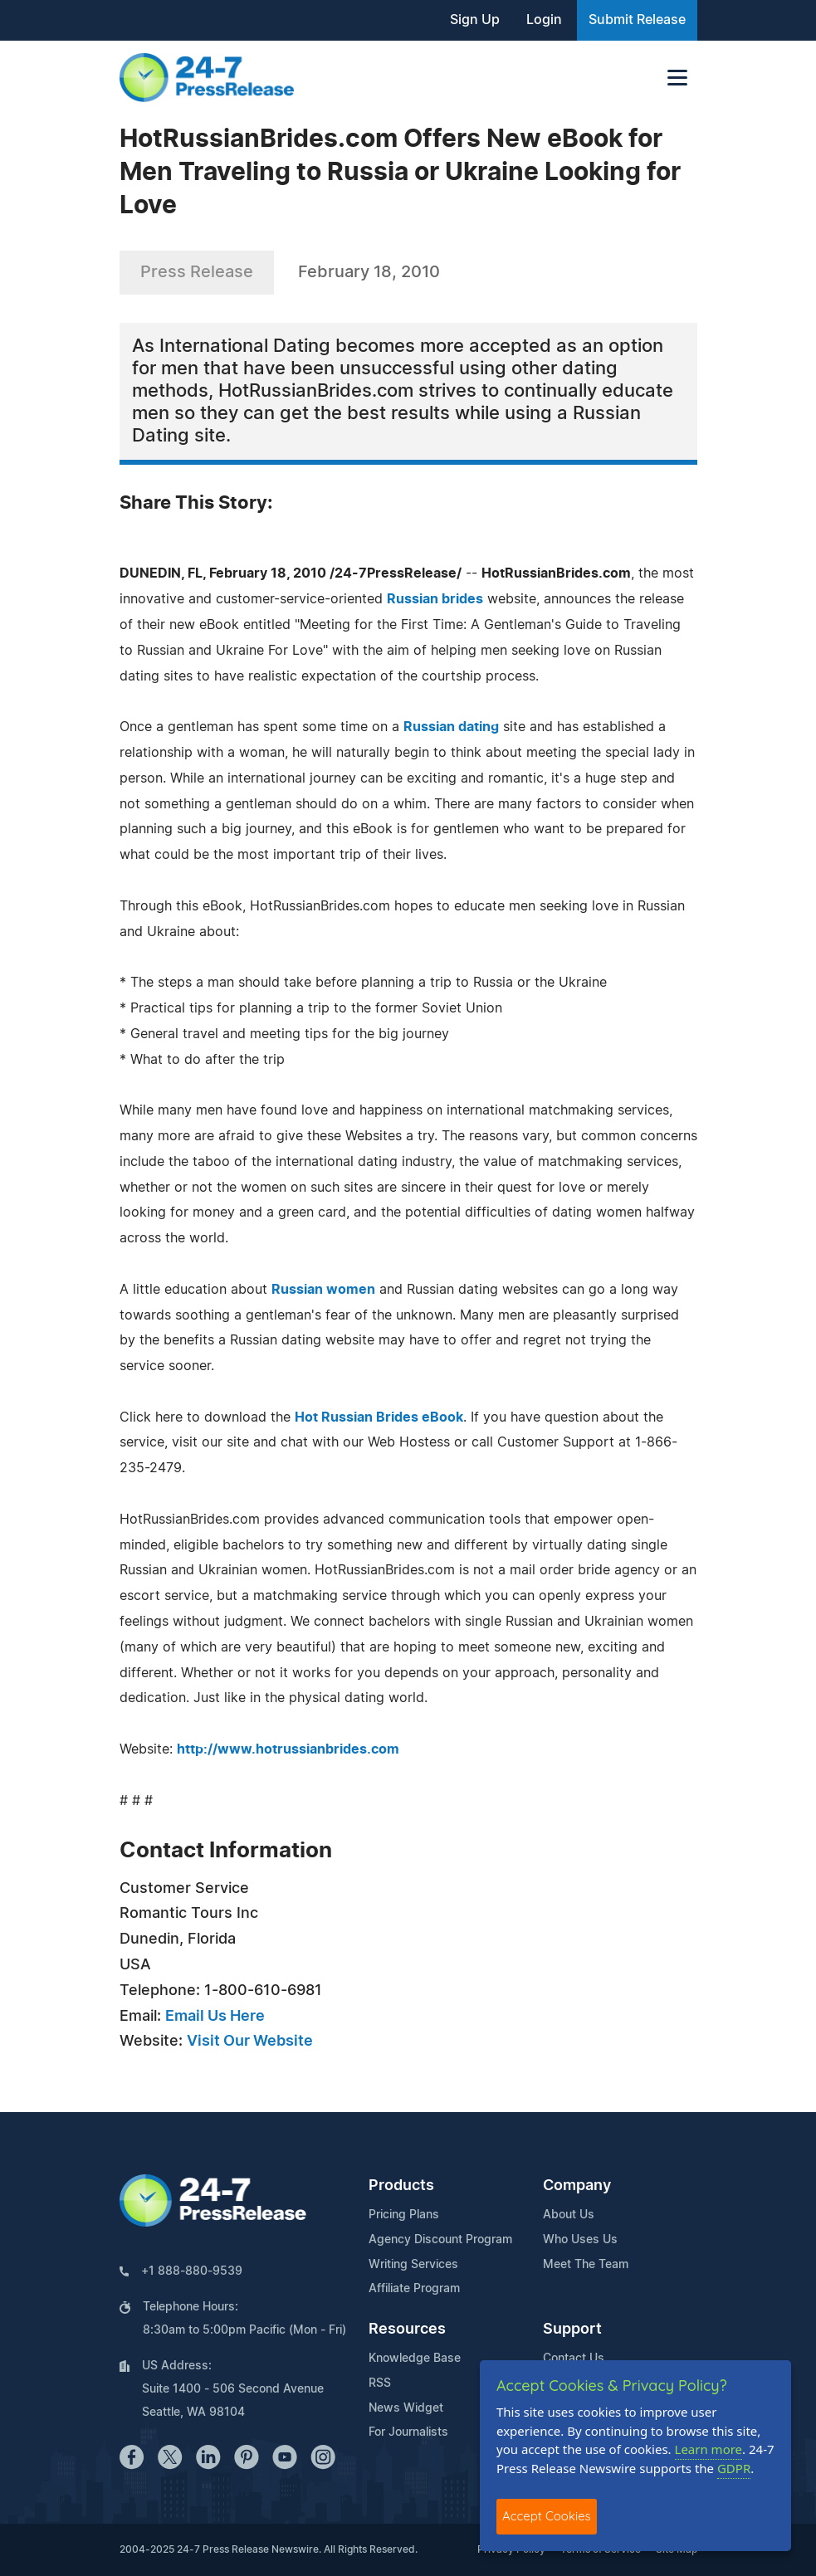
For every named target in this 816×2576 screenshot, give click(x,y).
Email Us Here (215, 2016)
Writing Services (413, 2265)
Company (577, 2185)
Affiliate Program (414, 2289)
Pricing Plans (404, 2215)
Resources (407, 2329)
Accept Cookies (546, 2516)
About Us (568, 2215)
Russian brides (435, 599)
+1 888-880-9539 (191, 2271)
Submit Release (637, 20)
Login (544, 20)
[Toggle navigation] (677, 77)
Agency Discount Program (440, 2240)
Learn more (709, 2449)
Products (401, 2185)
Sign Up (475, 20)
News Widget (406, 2408)
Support (572, 2329)
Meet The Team (585, 2265)
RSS (380, 2383)
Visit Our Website (250, 2041)
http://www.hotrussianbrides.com (288, 1749)
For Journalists (408, 2432)
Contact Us (573, 2358)
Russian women (323, 1289)
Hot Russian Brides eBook (379, 1417)
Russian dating (451, 727)
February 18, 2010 (369, 272)
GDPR (733, 2468)
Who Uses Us (580, 2240)
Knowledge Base (415, 2358)
